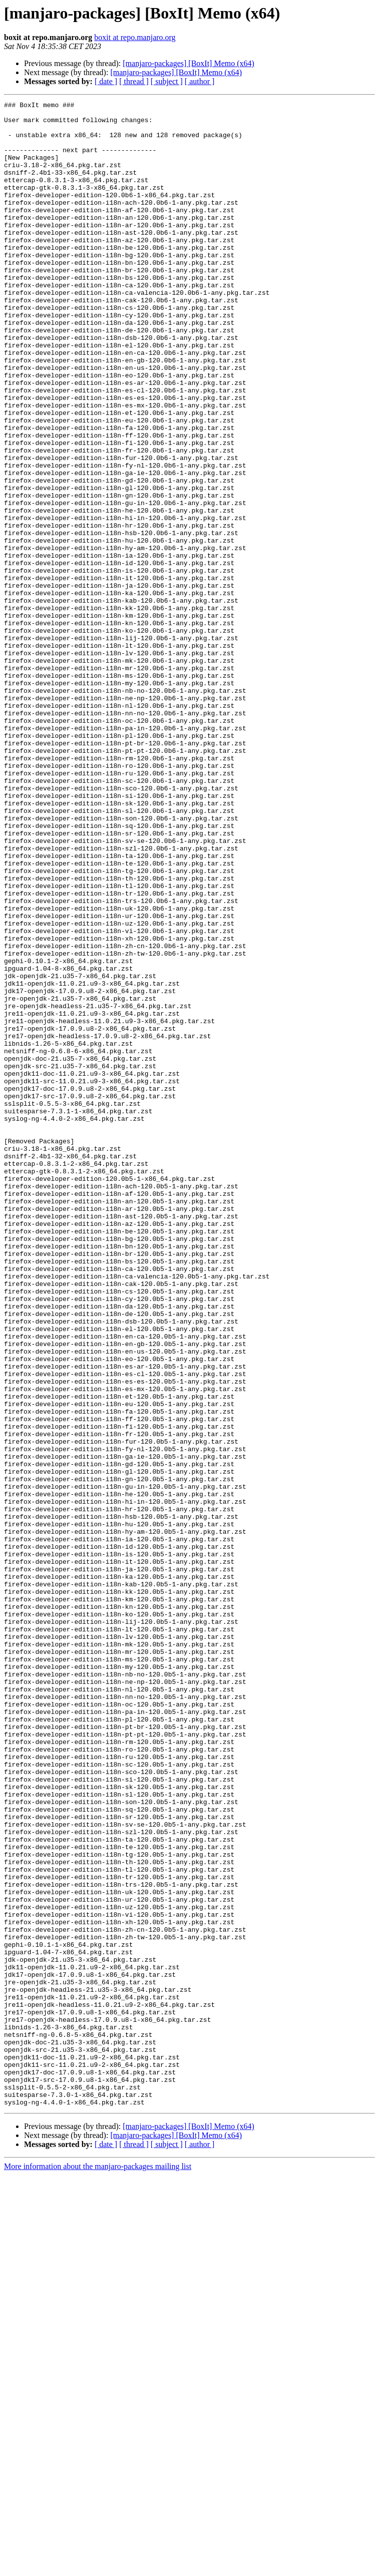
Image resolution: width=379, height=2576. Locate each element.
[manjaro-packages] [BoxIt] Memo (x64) (188, 63)
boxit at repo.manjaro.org (134, 37)
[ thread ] (134, 81)
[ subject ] (167, 81)
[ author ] (200, 81)
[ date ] (106, 81)
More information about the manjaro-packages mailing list (97, 2567)
